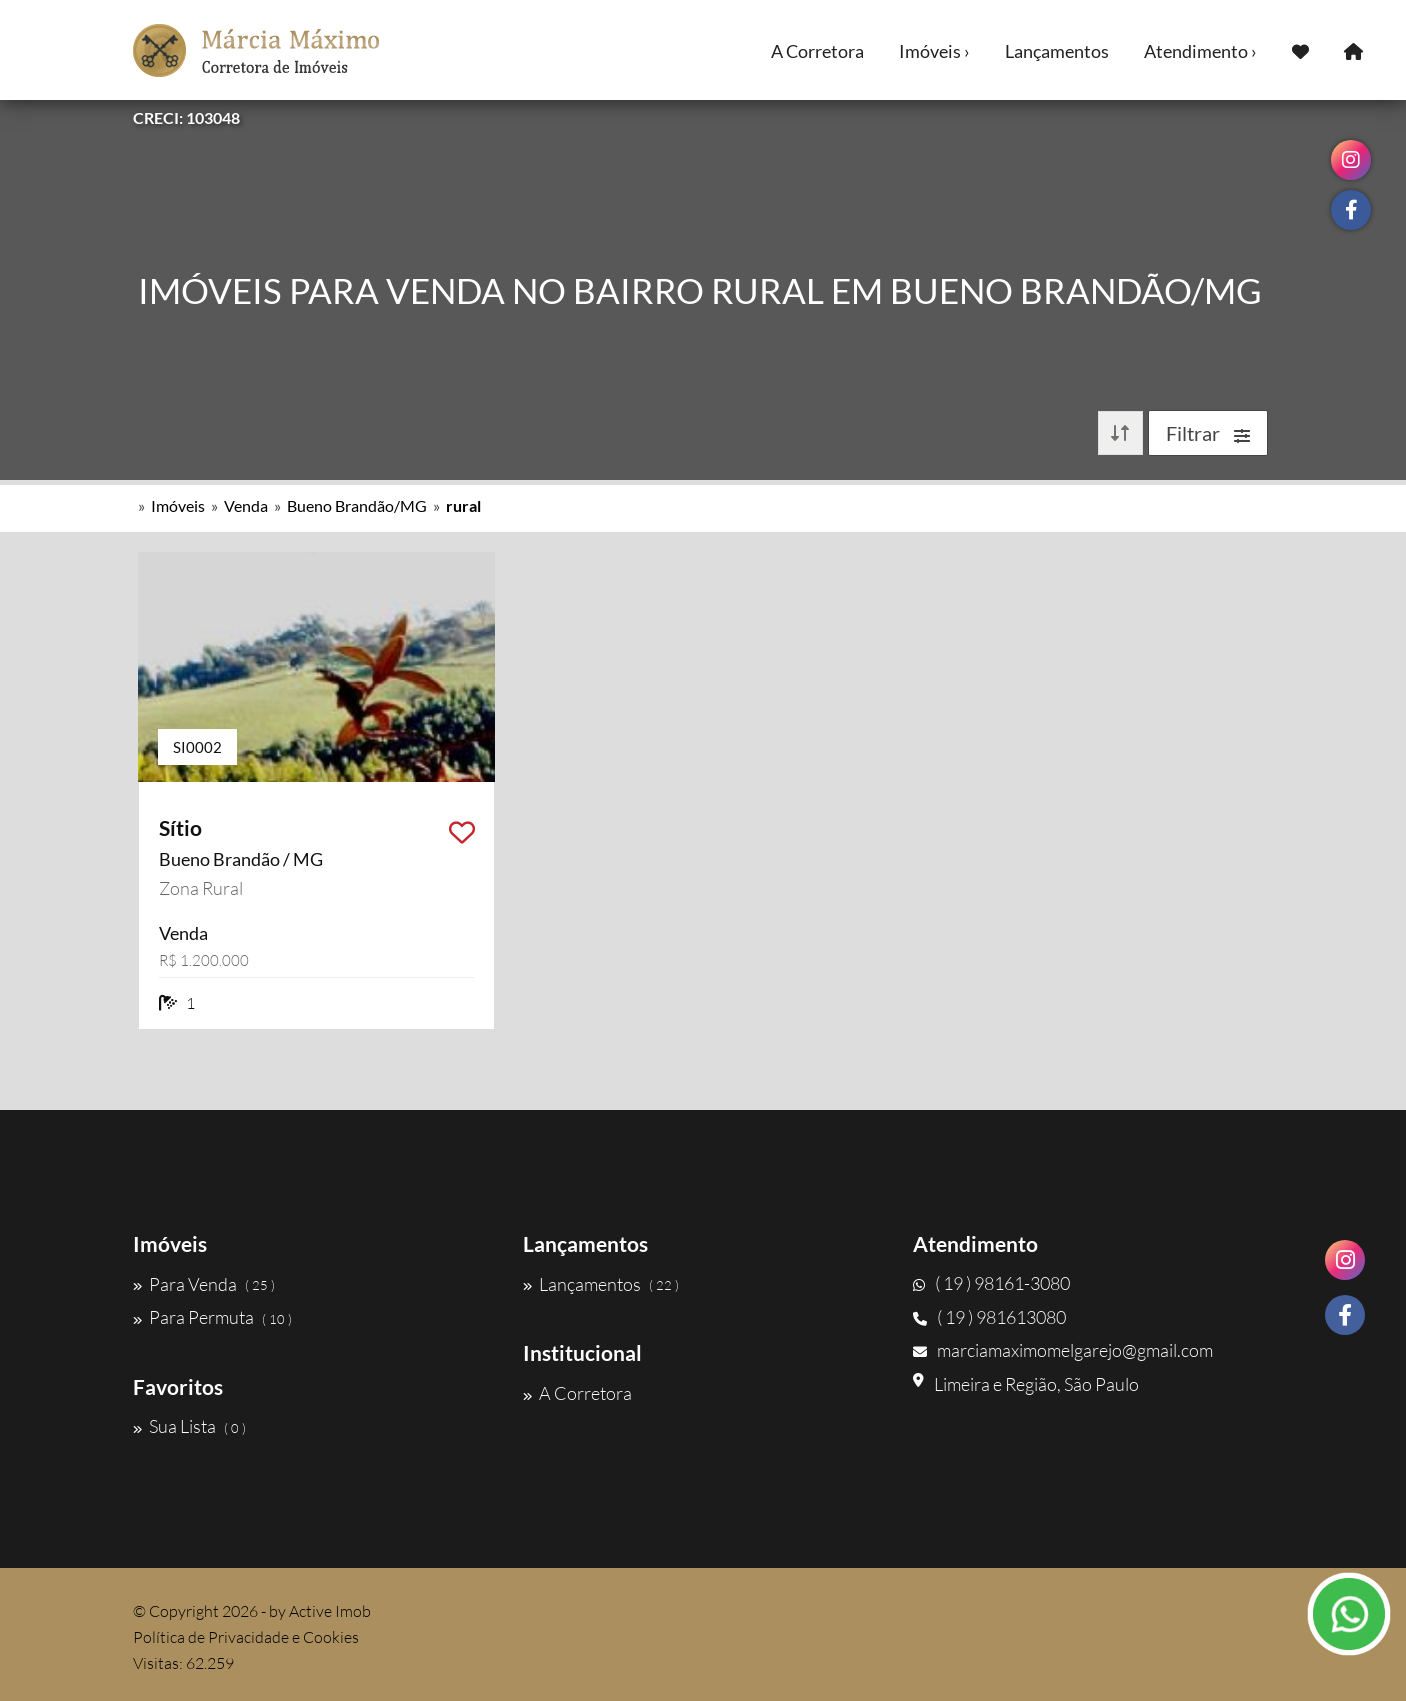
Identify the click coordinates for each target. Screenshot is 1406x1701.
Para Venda (204, 1283)
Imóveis (178, 505)
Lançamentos (1057, 51)
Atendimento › (1200, 51)
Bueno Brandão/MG (357, 505)
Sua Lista (189, 1426)
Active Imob (330, 1611)
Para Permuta (212, 1317)
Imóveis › (934, 51)
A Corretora (817, 51)
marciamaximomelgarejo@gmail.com (1063, 1350)
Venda (246, 505)
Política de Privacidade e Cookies (246, 1637)
